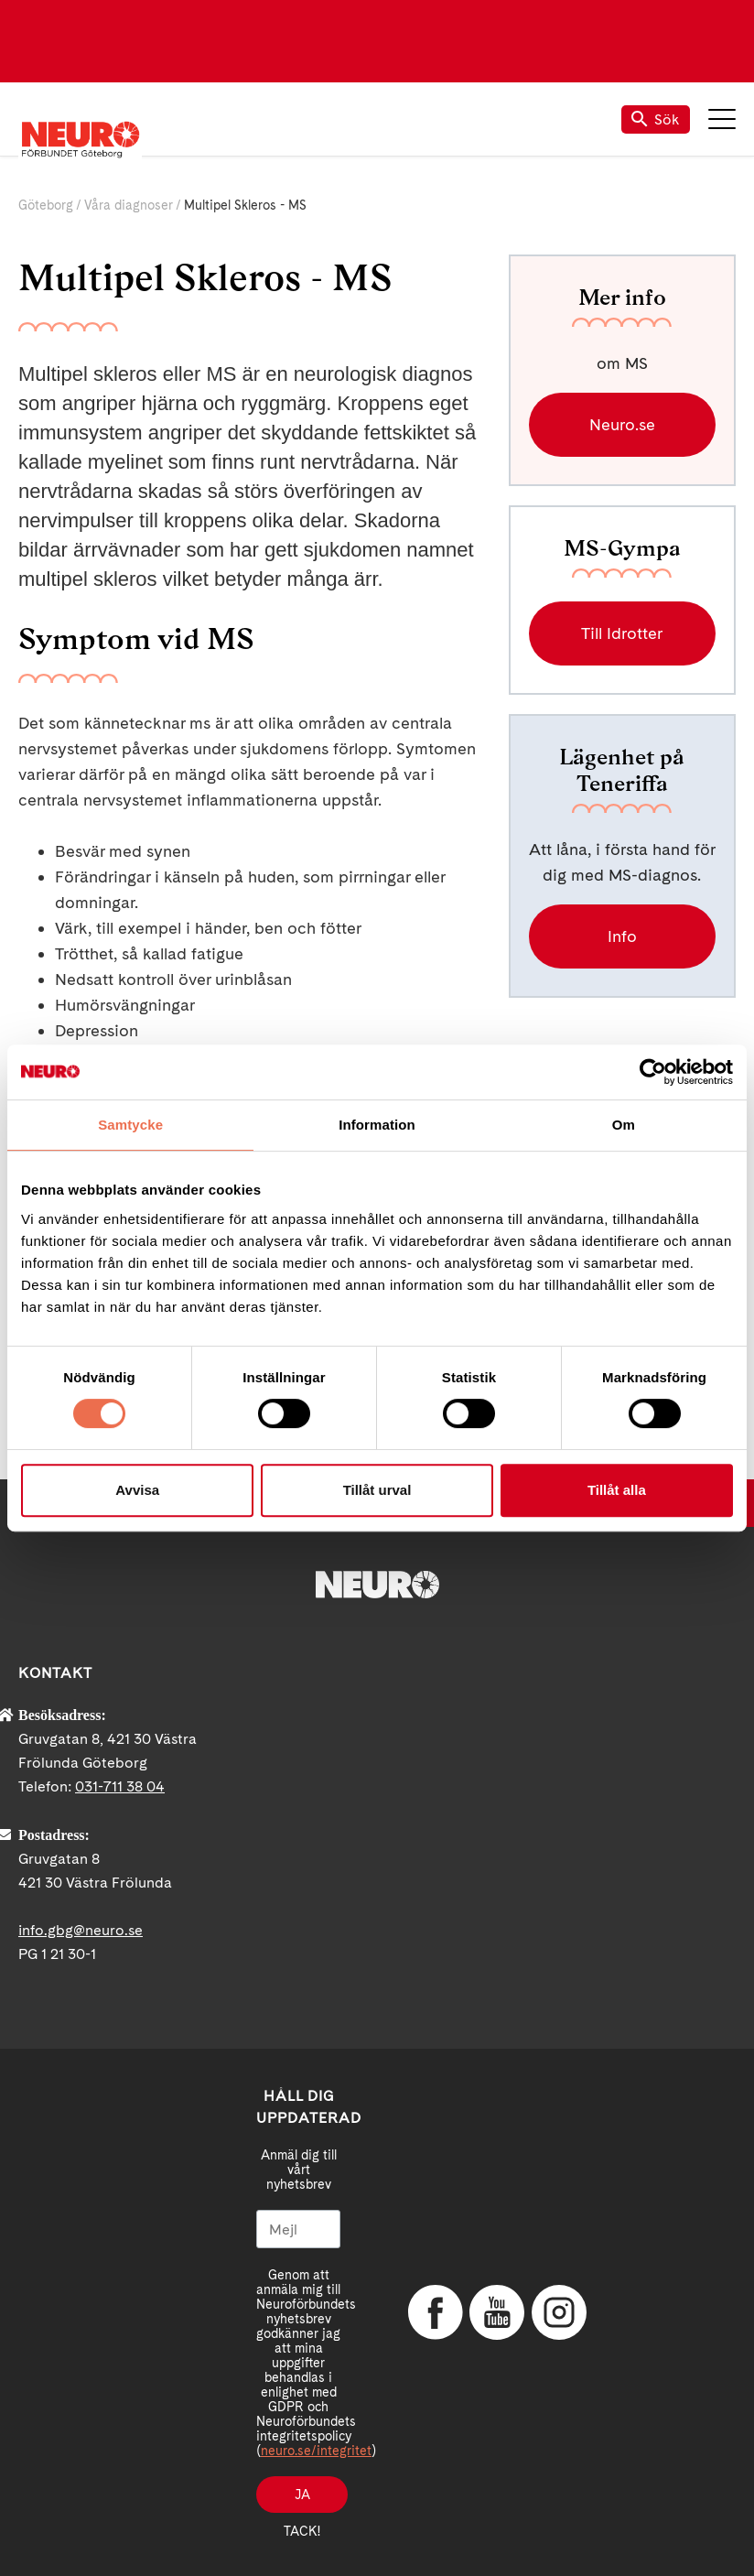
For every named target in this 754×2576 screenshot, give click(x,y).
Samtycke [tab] (130, 1124)
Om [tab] (623, 1124)
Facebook (435, 2312)
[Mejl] (298, 2229)
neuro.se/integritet (316, 2450)
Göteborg (45, 205)
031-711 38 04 (120, 1786)
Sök (655, 119)
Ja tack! (302, 2500)
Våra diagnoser (128, 205)
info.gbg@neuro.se (80, 1930)
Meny (722, 119)
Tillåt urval (377, 1490)
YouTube (496, 2312)
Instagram (559, 2312)
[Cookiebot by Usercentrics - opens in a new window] (653, 1072)
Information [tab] (377, 1124)
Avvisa (137, 1490)
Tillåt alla (616, 1490)
